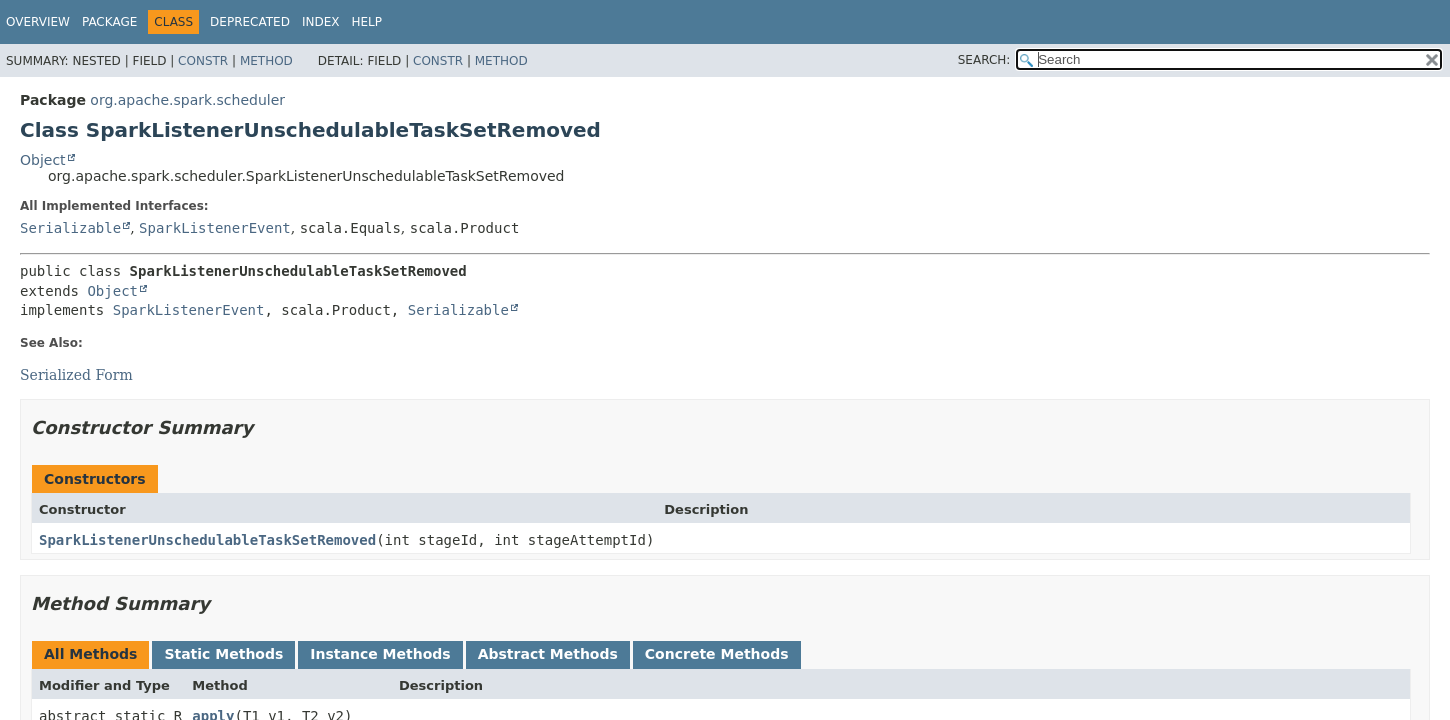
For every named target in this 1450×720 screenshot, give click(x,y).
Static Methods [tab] (223, 654)
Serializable (70, 228)
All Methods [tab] (90, 654)
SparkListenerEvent (215, 228)
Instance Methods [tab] (380, 654)
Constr (203, 61)
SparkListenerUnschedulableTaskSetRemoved (207, 540)
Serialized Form (76, 375)
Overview (38, 22)
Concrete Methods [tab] (717, 654)
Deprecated (250, 22)
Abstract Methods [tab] (548, 654)
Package (109, 22)
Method (266, 61)
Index (321, 22)
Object (43, 160)
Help (366, 22)
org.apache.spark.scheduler (187, 100)
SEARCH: (984, 60)
